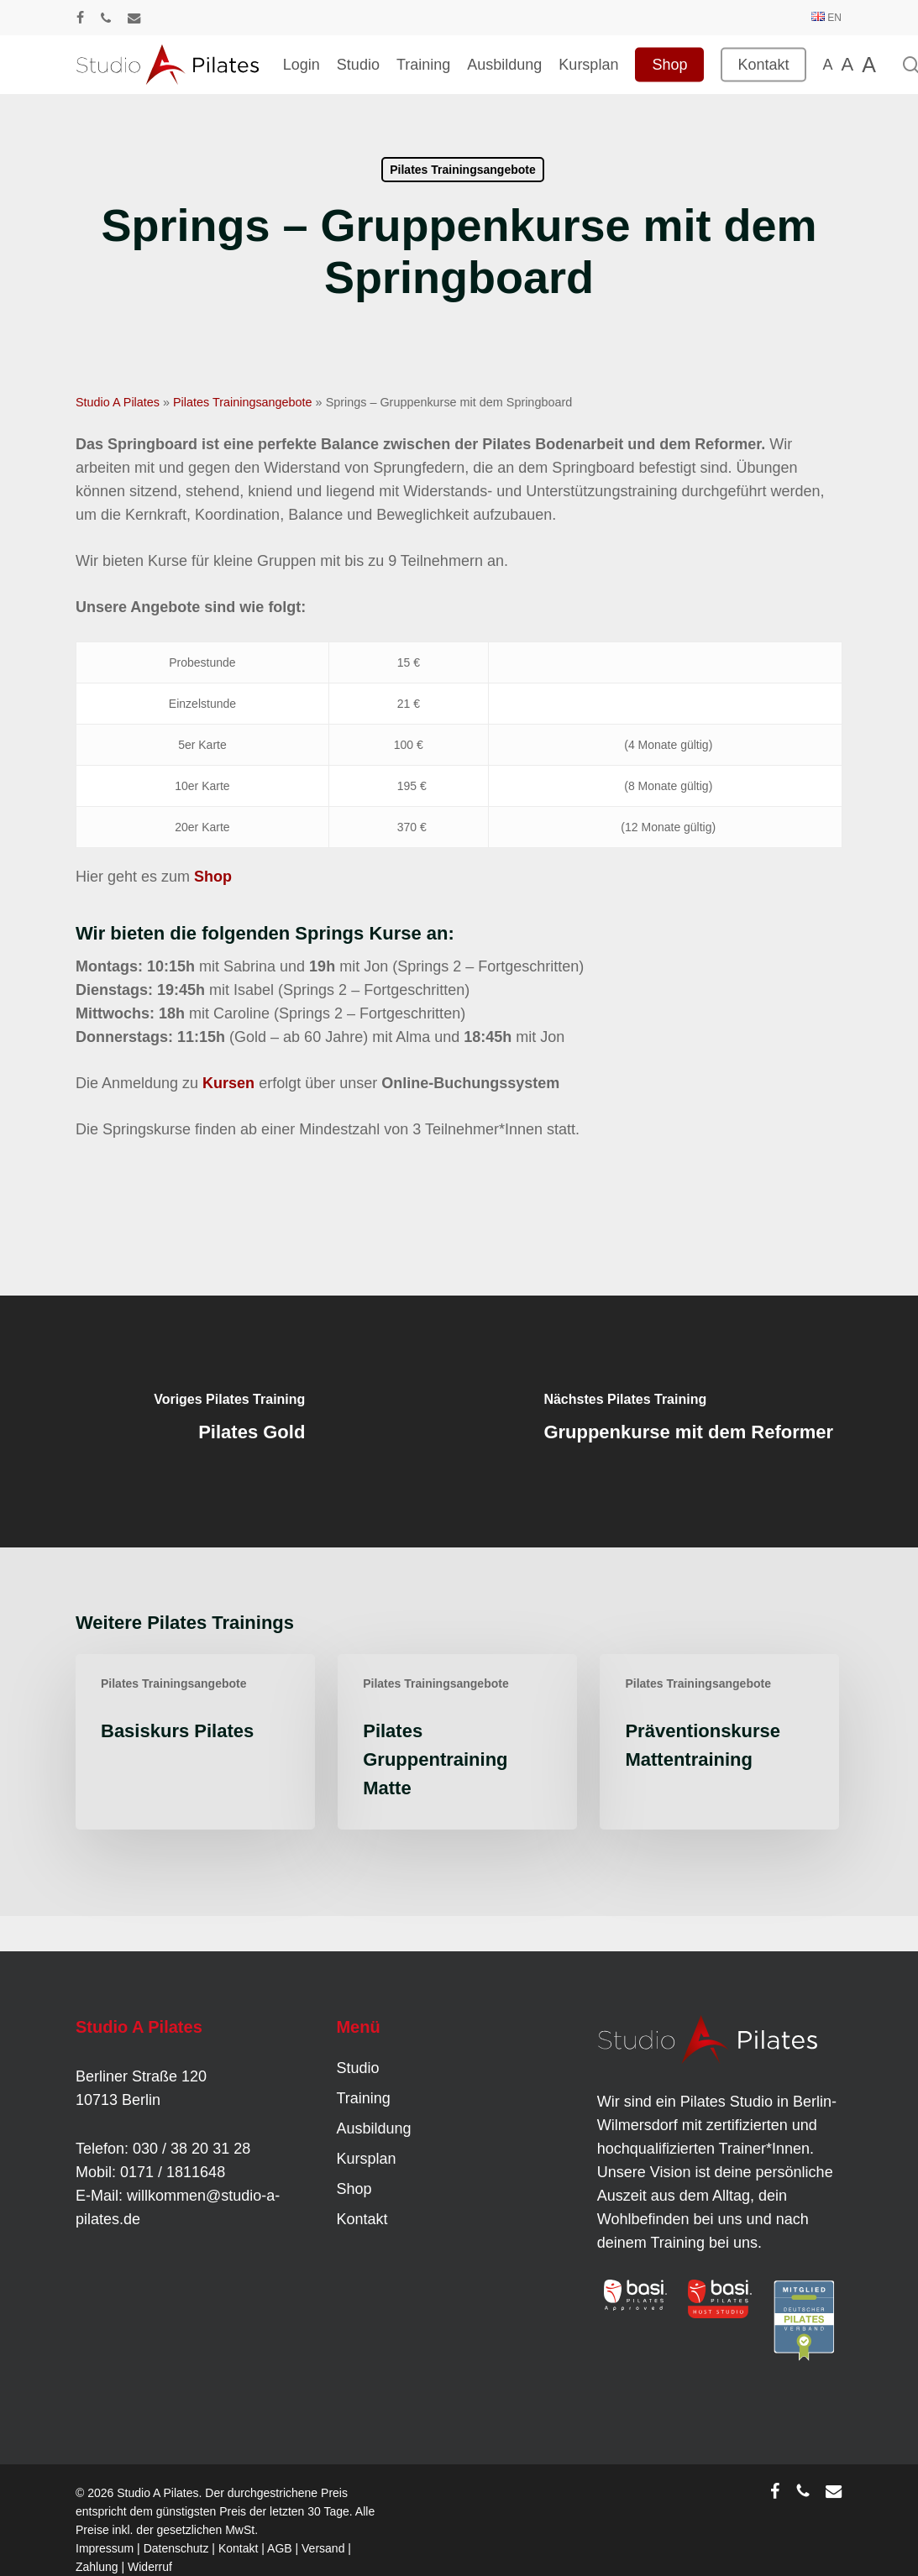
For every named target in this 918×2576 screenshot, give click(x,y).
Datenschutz (176, 2548)
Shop (353, 2189)
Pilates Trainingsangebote (463, 169)
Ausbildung (373, 2128)
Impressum (105, 2548)
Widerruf (150, 2566)
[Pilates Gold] (229, 1421)
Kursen (228, 1083)
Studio (357, 2068)
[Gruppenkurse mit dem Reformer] (689, 1421)
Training (363, 2098)
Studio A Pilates (118, 402)
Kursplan (366, 2158)
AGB (279, 2548)
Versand (323, 2548)
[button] (37, 2539)
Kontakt (361, 2219)
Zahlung (97, 2566)
